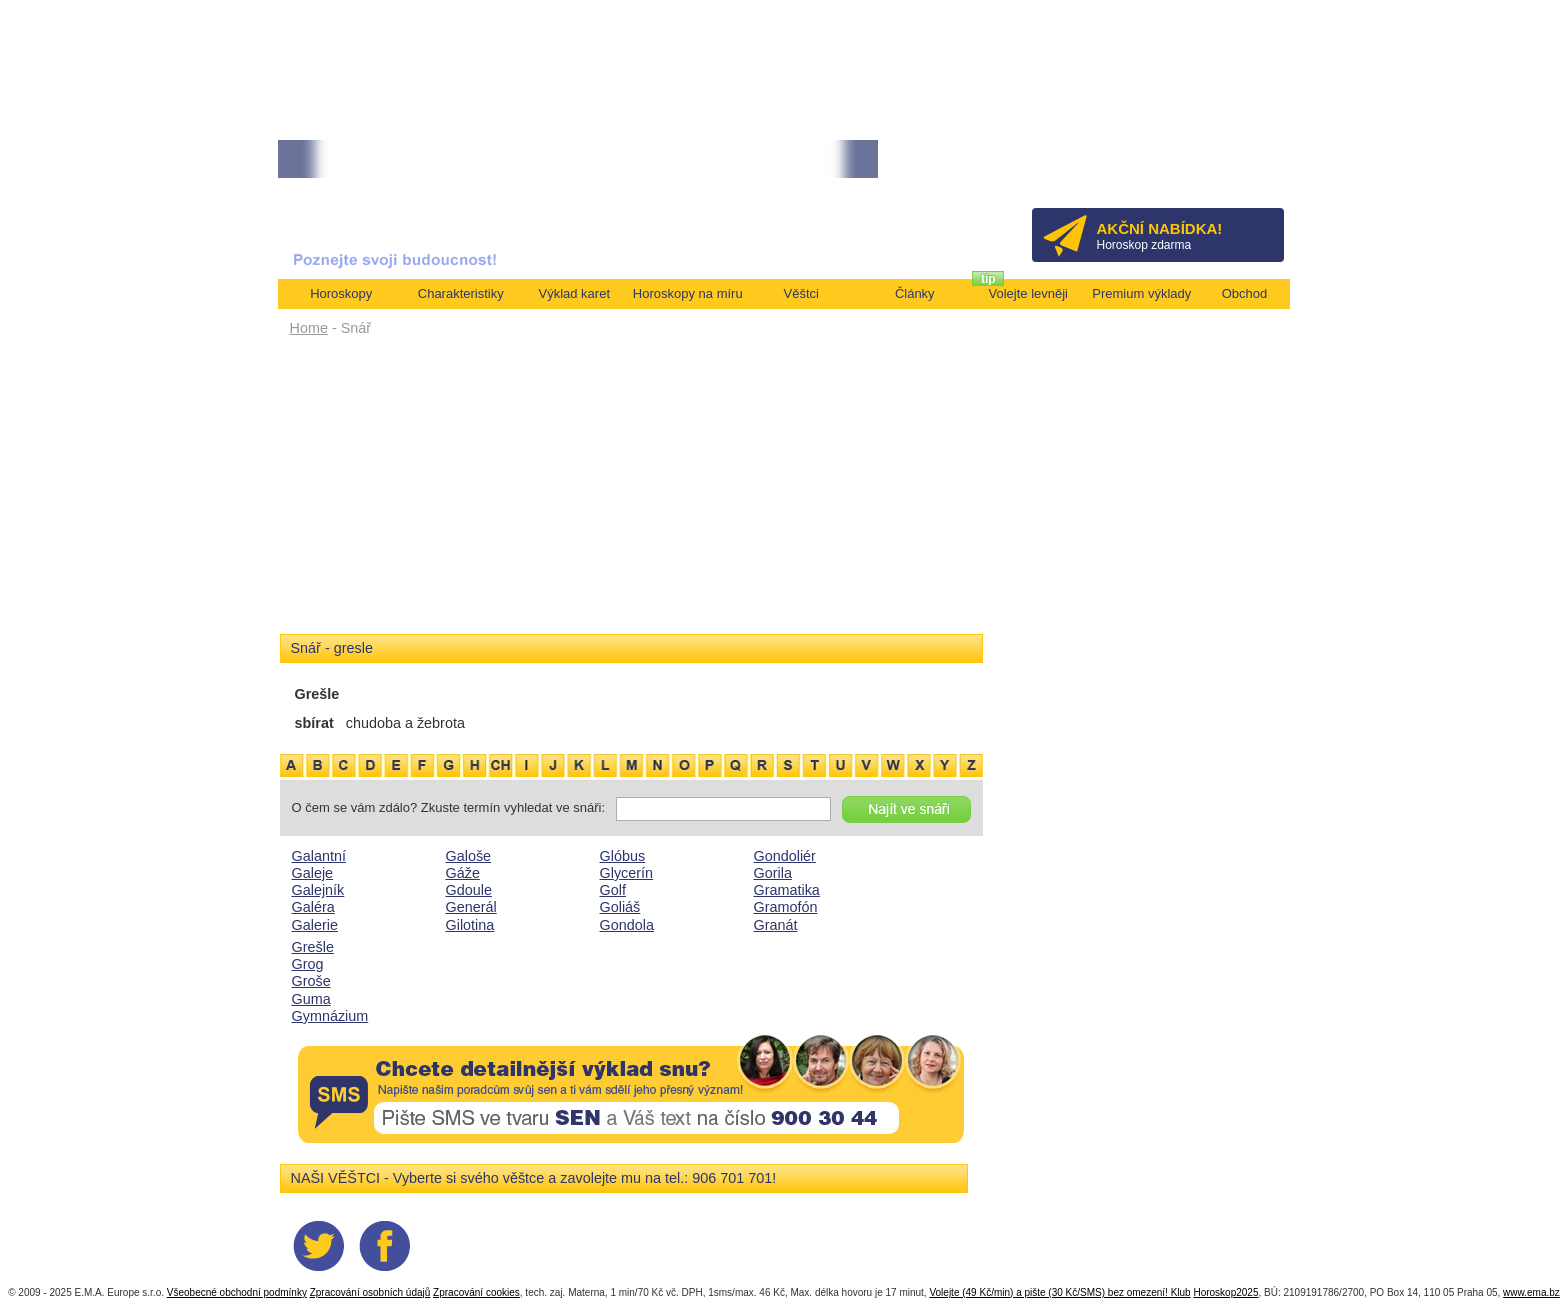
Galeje (313, 873)
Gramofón (786, 907)
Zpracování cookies (476, 1292)
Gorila (773, 873)
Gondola (627, 925)
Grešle (313, 947)
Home (309, 328)
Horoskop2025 (1225, 1292)
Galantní (319, 856)
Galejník (318, 890)
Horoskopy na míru (688, 293)
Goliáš (620, 907)
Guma (311, 999)
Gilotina (470, 925)
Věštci (801, 293)
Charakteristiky (461, 293)
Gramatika (787, 890)
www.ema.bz (1531, 1292)
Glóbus (623, 856)
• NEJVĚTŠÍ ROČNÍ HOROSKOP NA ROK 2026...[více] (644, 159)
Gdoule (469, 890)
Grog (308, 964)
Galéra (313, 907)
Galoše (469, 856)
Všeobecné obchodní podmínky (237, 1292)
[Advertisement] (631, 492)
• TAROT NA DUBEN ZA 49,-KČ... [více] (383, 159)
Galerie (315, 925)
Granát (776, 925)
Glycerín (627, 873)
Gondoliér (785, 856)
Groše (311, 981)
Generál (471, 907)
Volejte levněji (1029, 293)
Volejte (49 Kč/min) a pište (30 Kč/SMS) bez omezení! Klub (1059, 1292)
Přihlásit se (1235, 165)
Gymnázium (330, 1016)
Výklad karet (574, 293)
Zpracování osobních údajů (370, 1292)
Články (915, 293)
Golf (613, 890)
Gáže (463, 873)
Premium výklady (1141, 293)
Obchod (1245, 293)
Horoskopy (341, 293)
